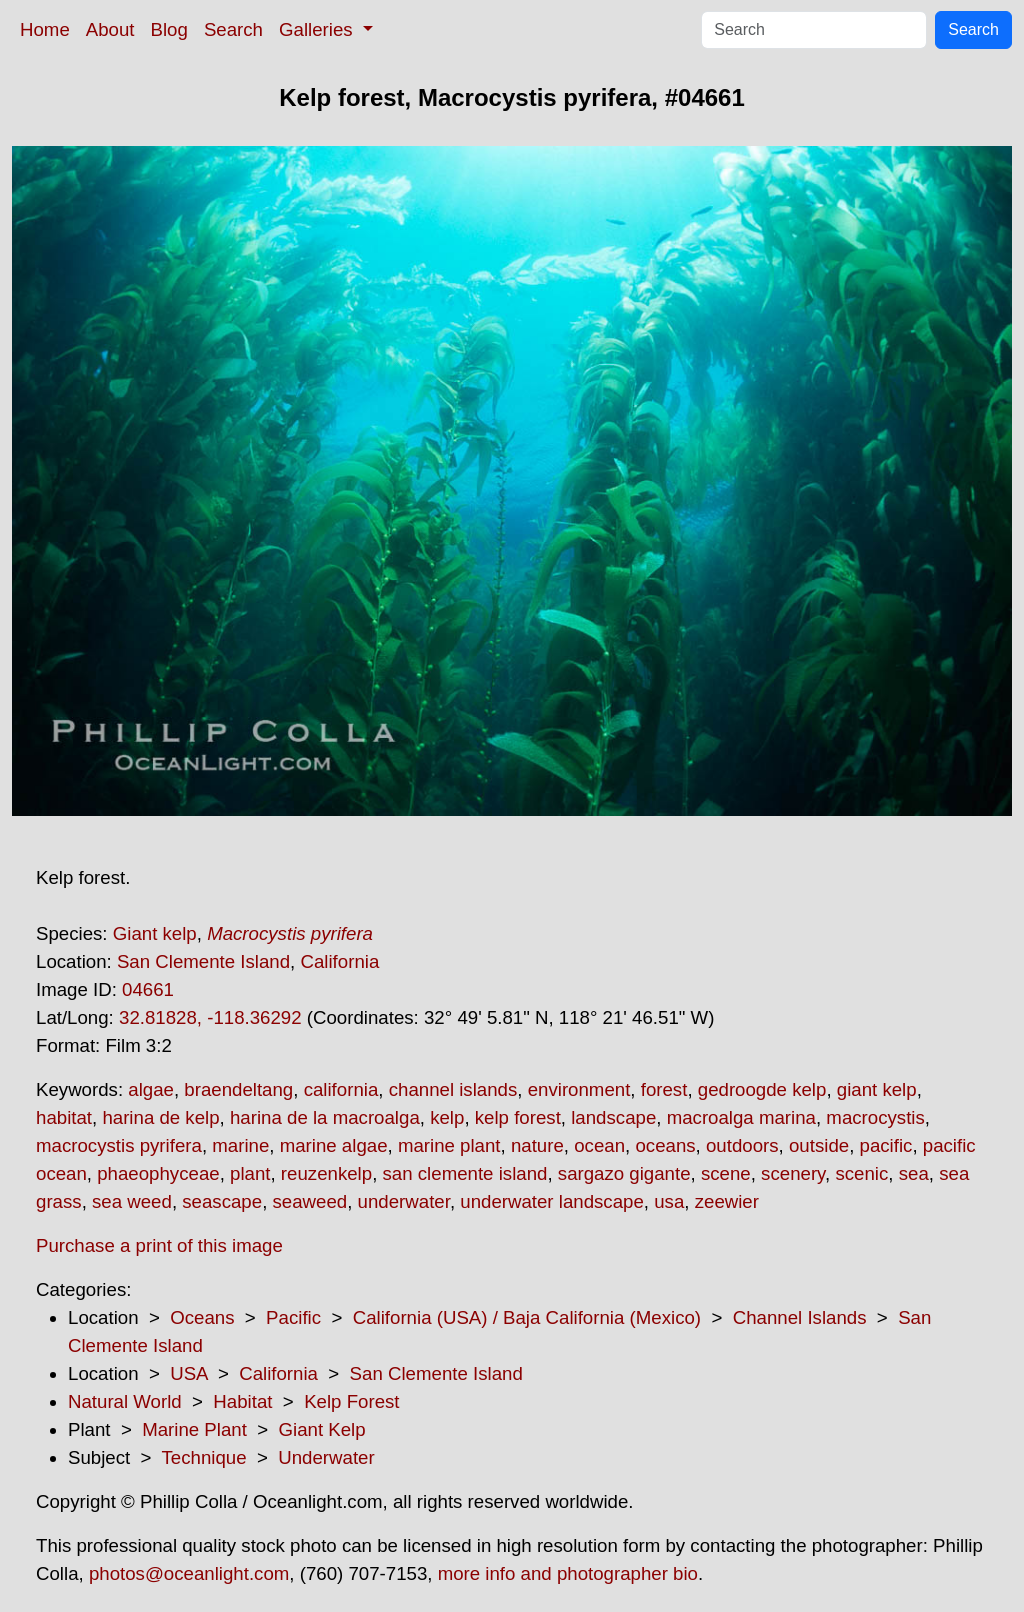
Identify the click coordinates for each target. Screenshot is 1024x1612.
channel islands (453, 1089)
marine (240, 1145)
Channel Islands (800, 1317)
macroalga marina (741, 1117)
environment (579, 1089)
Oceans (202, 1317)
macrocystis (875, 1117)
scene (726, 1173)
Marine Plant (194, 1429)
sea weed (132, 1201)
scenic (861, 1173)
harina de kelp (160, 1117)
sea (914, 1173)
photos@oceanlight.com (189, 1573)
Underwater (326, 1457)
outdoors (742, 1145)
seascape (222, 1201)
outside (819, 1145)
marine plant (449, 1145)
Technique (204, 1457)
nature (537, 1145)
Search (233, 29)
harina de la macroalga (325, 1117)
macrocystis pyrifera (119, 1145)
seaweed (310, 1201)
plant (250, 1173)
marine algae (334, 1145)
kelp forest (518, 1117)
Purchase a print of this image (159, 1245)
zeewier (727, 1201)
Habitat (242, 1401)
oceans (665, 1145)
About (110, 29)
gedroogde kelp (762, 1089)
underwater (404, 1201)
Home (45, 29)
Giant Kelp (322, 1429)
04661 (148, 989)
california (341, 1089)
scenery (793, 1173)
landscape (613, 1117)
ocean (599, 1145)
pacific (886, 1145)
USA (188, 1373)
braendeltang (238, 1089)
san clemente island (465, 1173)
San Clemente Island (203, 961)
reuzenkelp (326, 1173)
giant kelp (877, 1089)
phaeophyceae (158, 1173)
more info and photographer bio (568, 1573)
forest (664, 1089)
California (339, 961)
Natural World (125, 1401)
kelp (447, 1117)
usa (669, 1201)
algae (151, 1089)
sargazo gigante (624, 1173)
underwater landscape (552, 1201)
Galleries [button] (318, 29)
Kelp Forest (351, 1401)
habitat (64, 1117)
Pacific (293, 1317)
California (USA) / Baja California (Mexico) (527, 1317)
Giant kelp (155, 933)
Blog (169, 29)
